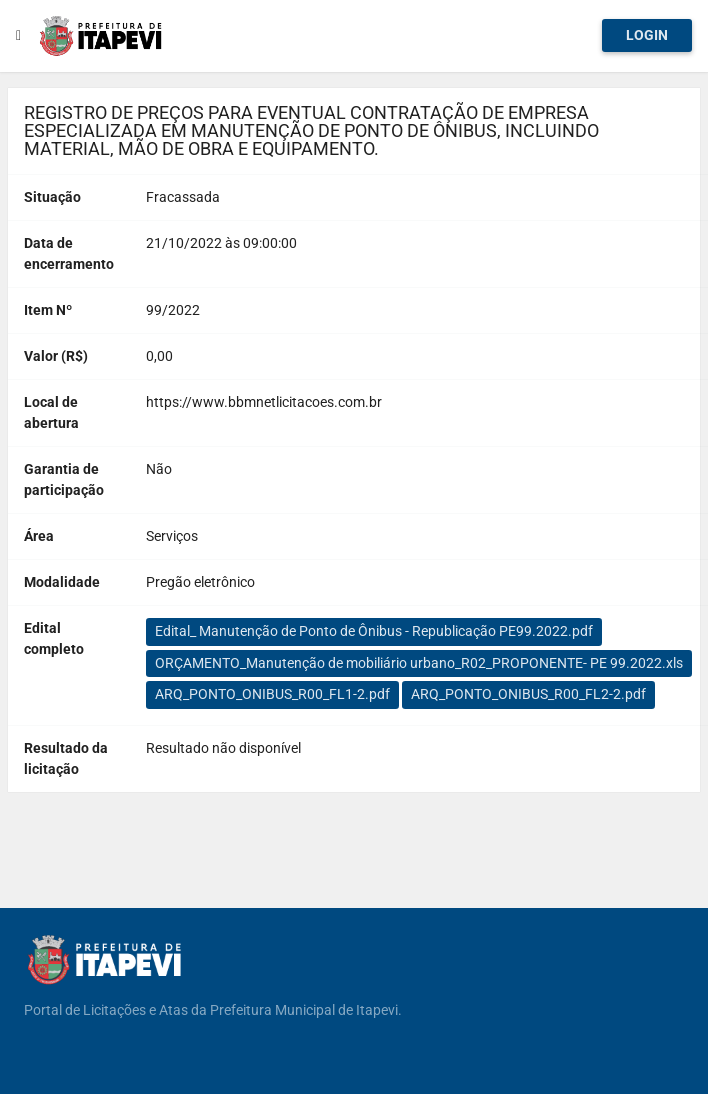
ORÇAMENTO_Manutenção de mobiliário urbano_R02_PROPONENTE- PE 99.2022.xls (419, 663)
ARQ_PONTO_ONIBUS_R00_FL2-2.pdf (528, 694)
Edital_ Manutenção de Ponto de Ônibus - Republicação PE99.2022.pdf (374, 631)
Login (647, 35)
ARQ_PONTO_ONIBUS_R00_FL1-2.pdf (272, 694)
